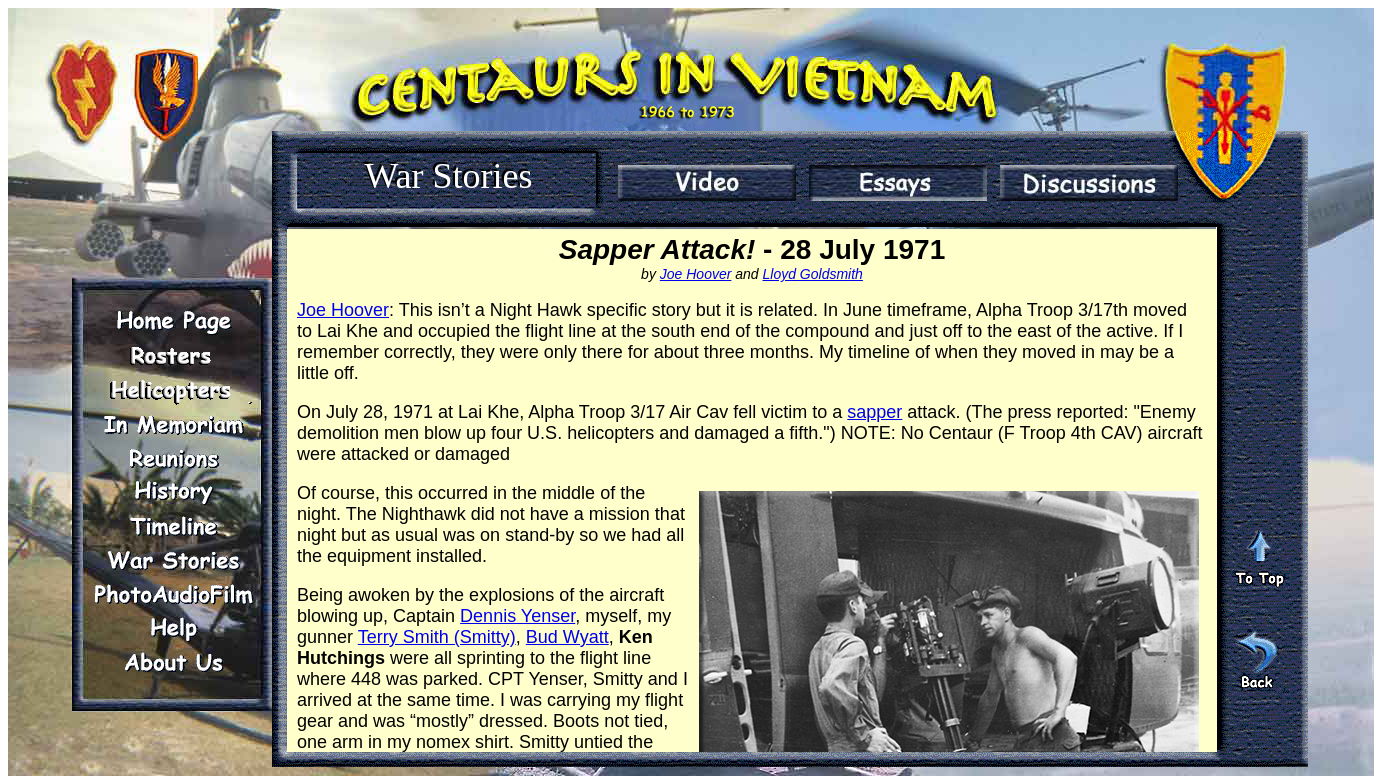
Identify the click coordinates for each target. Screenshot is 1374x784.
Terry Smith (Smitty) (437, 637)
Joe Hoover (696, 274)
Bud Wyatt (567, 637)
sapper (874, 412)
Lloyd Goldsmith (813, 274)
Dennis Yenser (517, 616)
